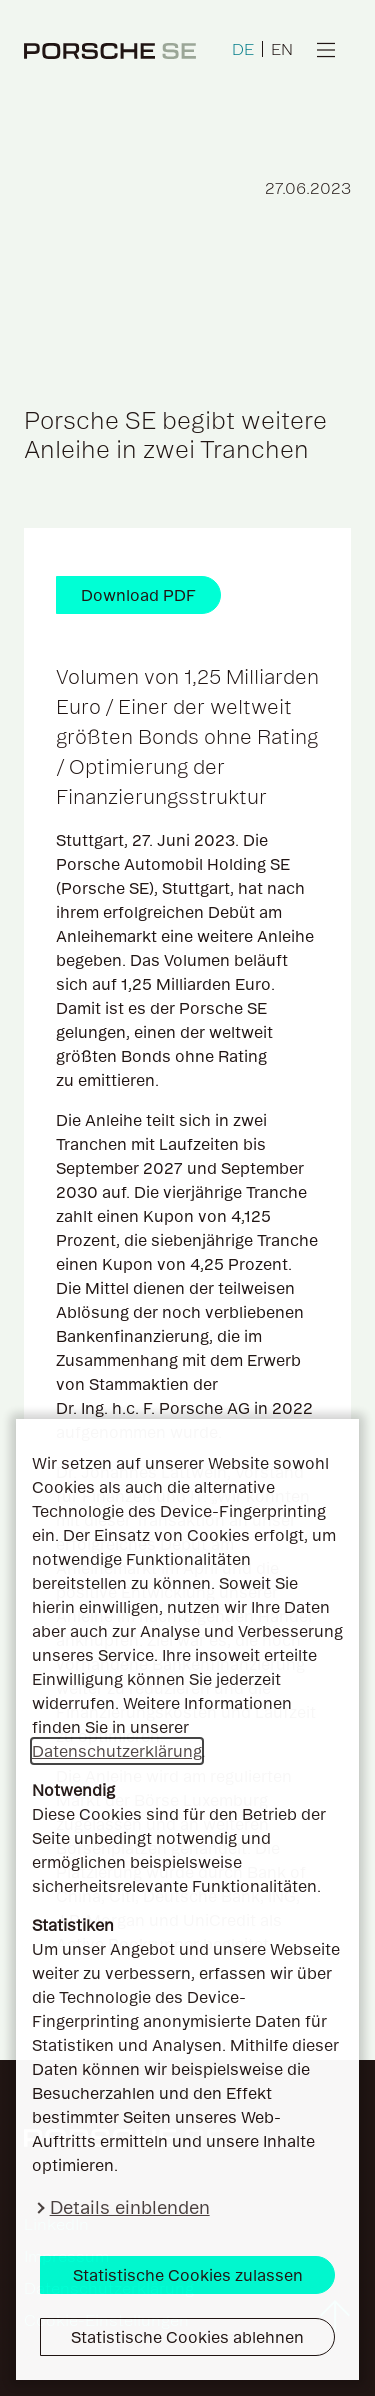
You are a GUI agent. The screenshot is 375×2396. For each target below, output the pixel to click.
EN (282, 49)
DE (243, 49)
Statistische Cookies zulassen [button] (188, 2275)
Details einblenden (130, 2207)
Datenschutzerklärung (117, 1751)
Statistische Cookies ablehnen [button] (187, 2337)
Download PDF (138, 595)
